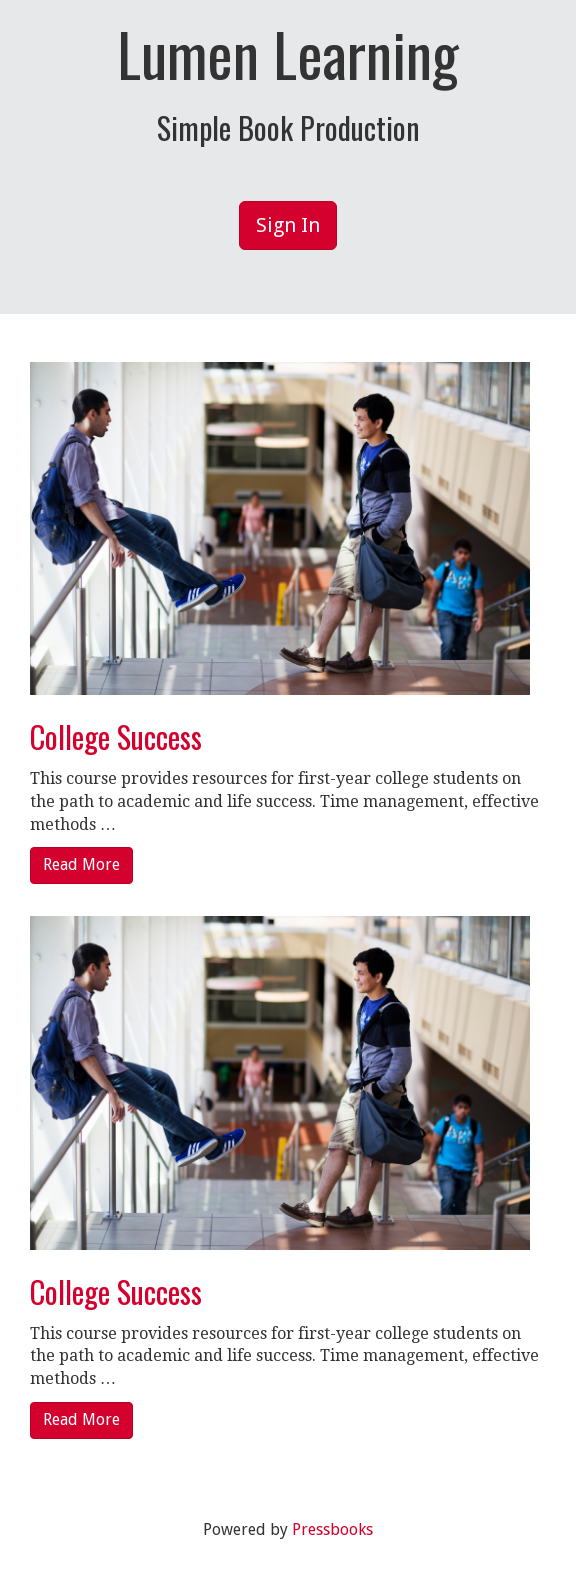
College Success (116, 736)
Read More (81, 864)
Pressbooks (332, 1529)
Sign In (288, 225)
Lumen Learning (288, 53)
